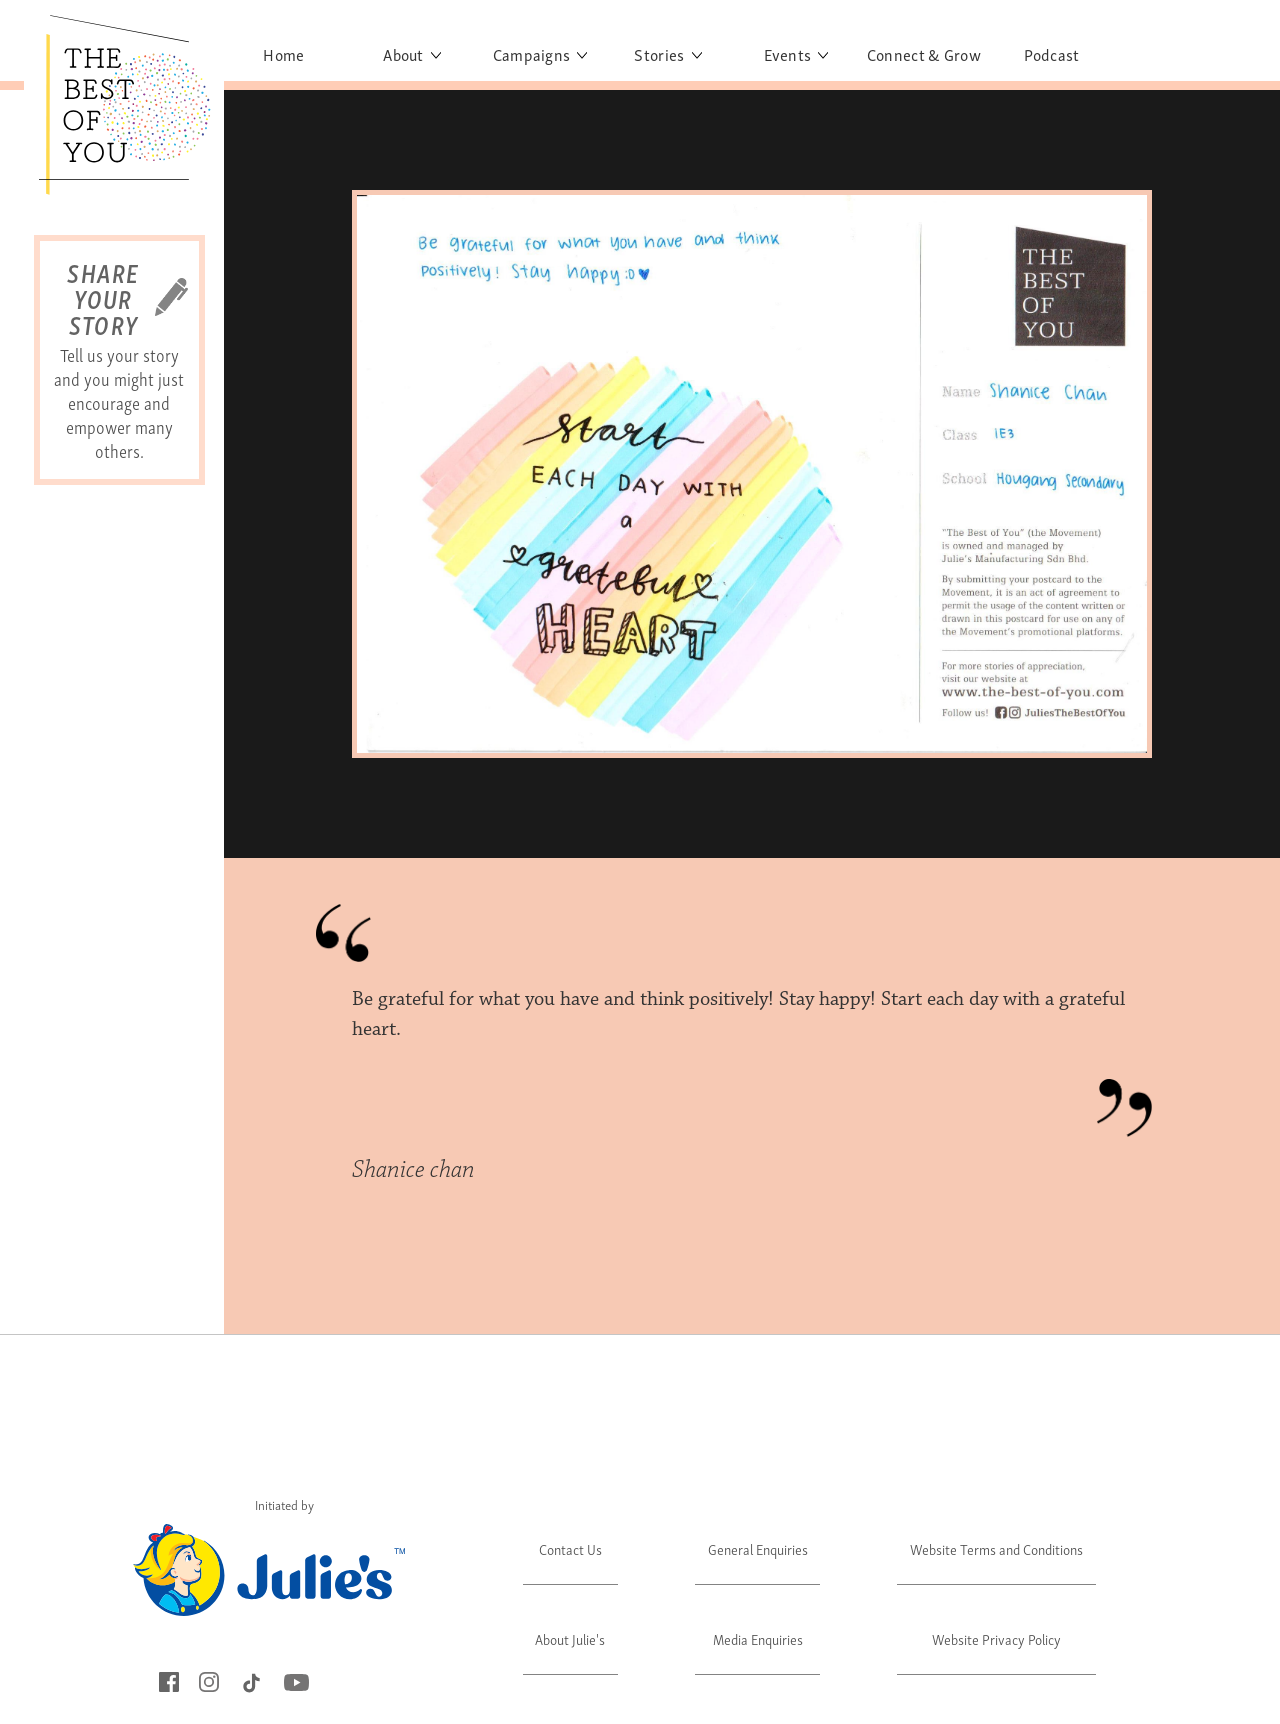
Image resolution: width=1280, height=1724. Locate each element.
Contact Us (570, 1548)
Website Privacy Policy (996, 1638)
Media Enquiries (758, 1638)
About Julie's (570, 1638)
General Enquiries (758, 1548)
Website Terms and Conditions (996, 1548)
